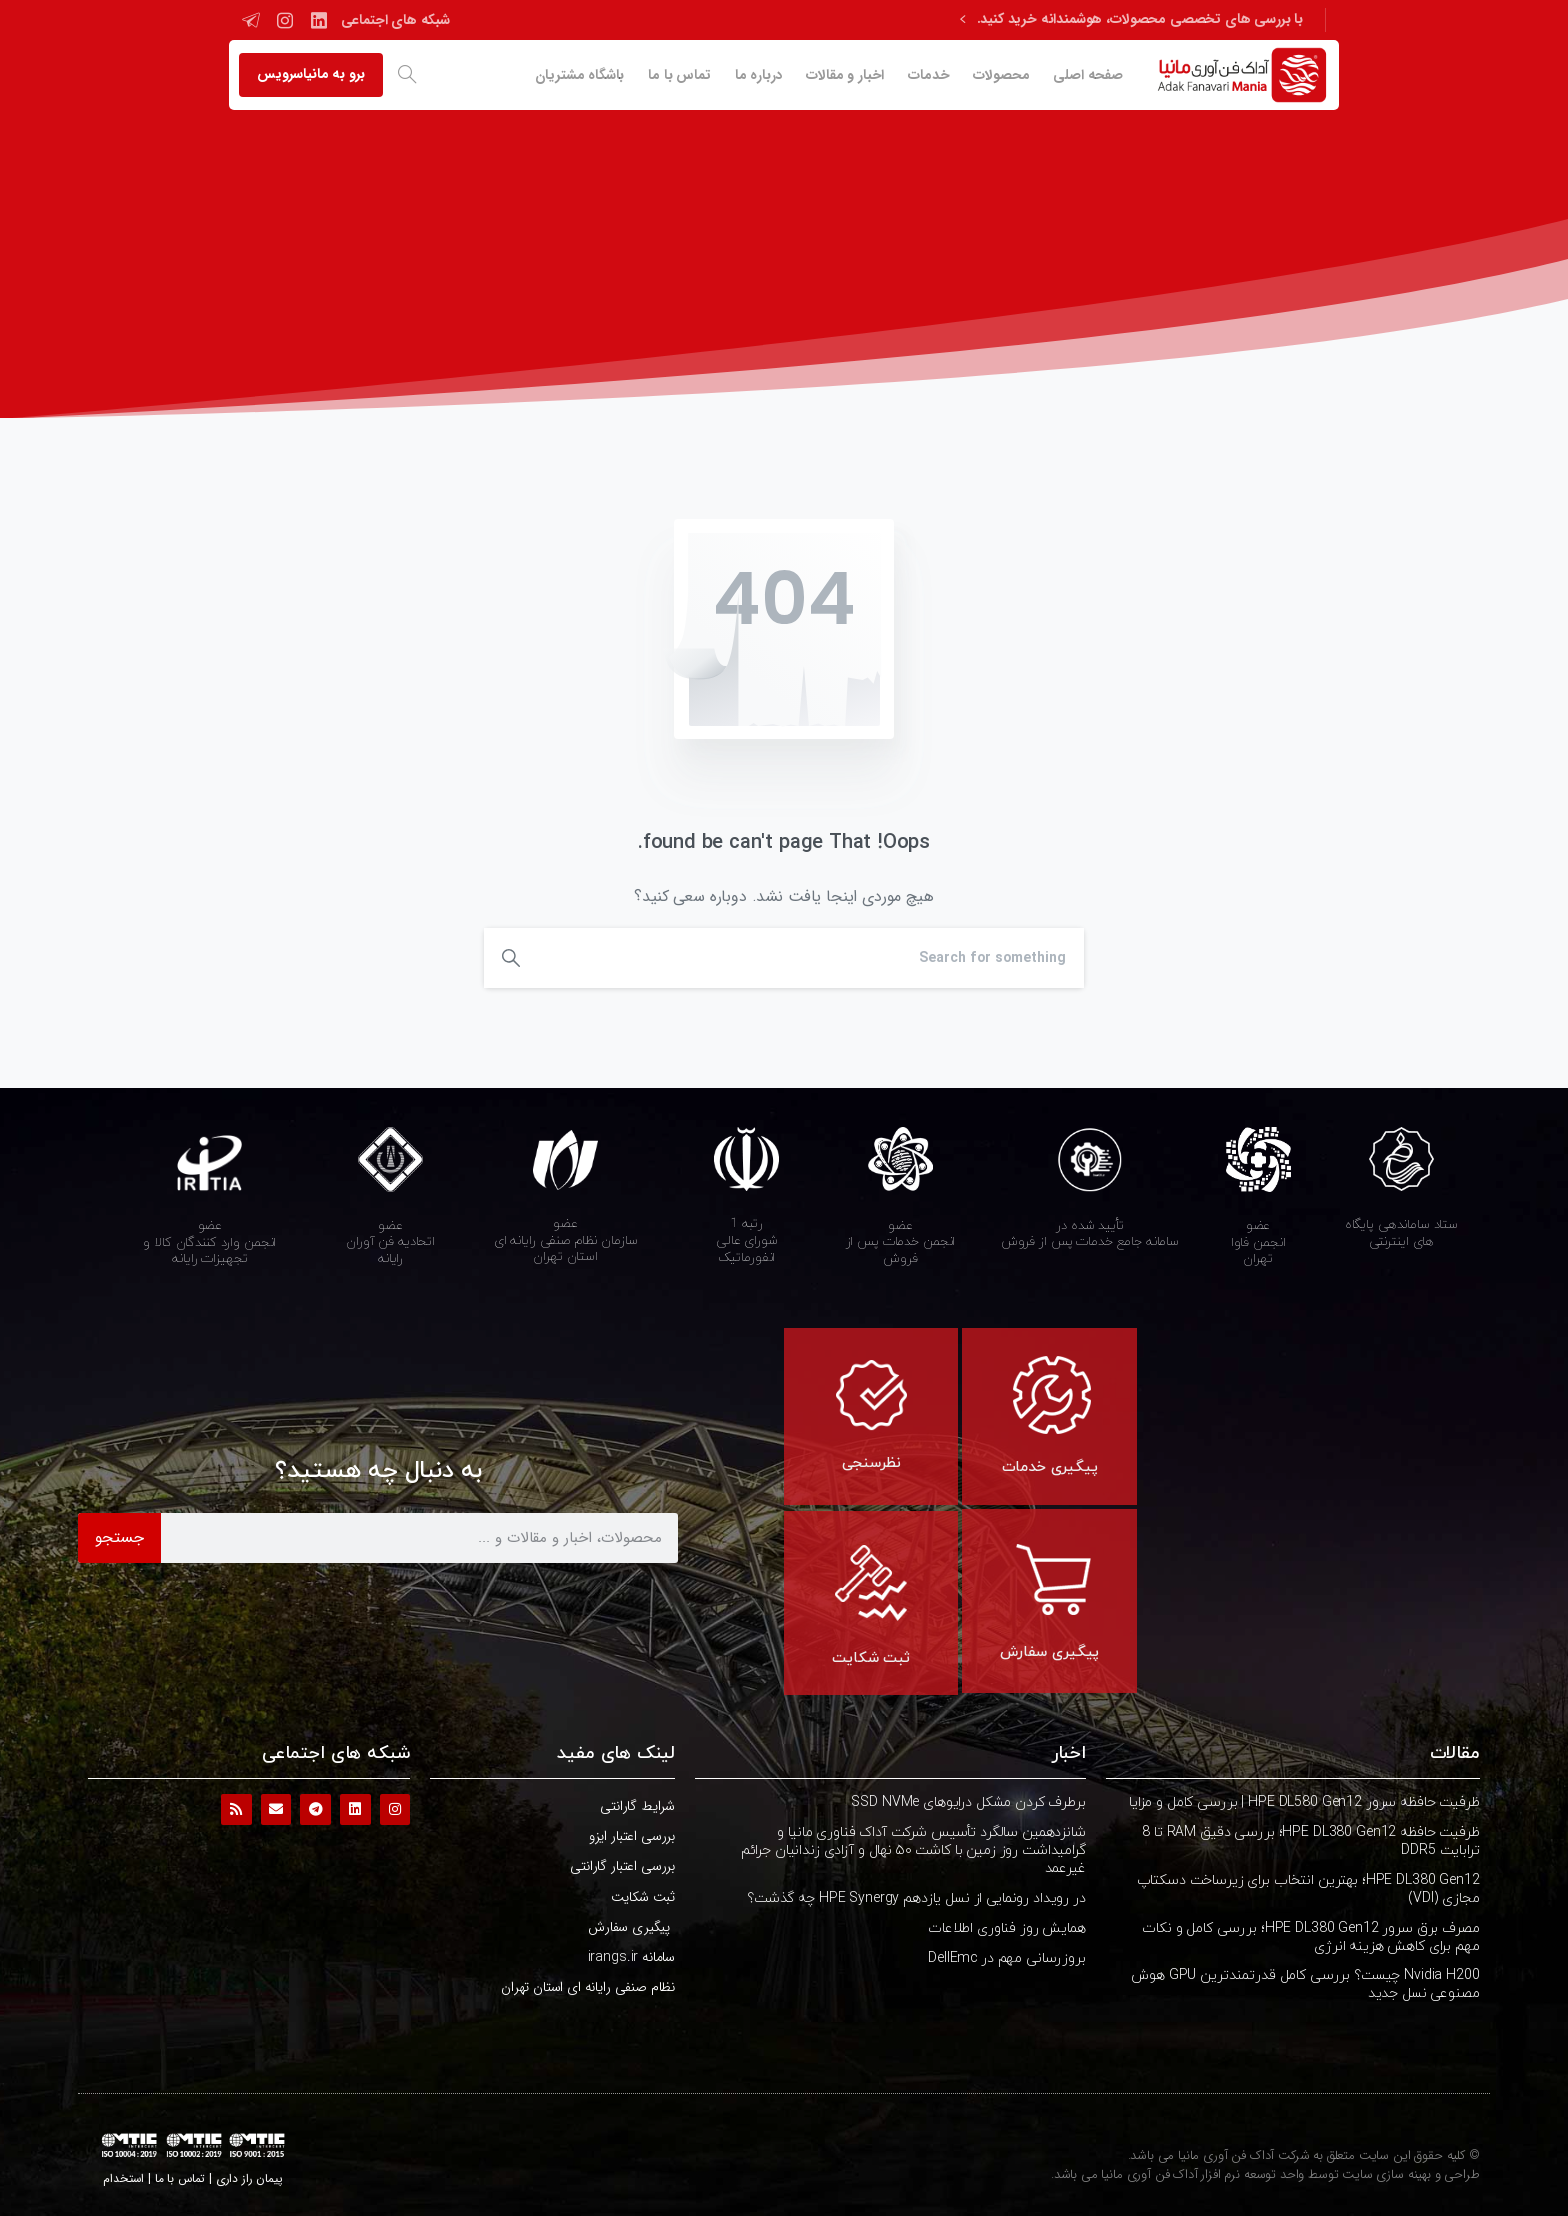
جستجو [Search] (119, 1537)
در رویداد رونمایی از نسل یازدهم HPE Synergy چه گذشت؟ (916, 1898)
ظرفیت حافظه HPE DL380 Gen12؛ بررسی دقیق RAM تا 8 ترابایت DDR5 (1310, 1841)
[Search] (811, 958)
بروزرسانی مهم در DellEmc (1007, 1958)
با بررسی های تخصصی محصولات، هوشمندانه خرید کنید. (1131, 20)
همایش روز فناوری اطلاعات (1007, 1928)
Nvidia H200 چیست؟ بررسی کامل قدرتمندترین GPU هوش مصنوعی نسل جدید (1305, 1984)
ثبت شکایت (871, 1658)
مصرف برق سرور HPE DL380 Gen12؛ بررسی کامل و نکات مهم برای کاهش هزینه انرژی (1310, 1937)
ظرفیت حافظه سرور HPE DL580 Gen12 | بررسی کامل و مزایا (1304, 1802)
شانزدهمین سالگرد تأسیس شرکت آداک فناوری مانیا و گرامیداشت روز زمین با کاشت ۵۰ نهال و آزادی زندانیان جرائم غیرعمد (913, 1850)
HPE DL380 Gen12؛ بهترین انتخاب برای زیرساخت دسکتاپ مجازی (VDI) (1308, 1889)
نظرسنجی (871, 1463)
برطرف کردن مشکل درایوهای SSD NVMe (968, 1802)
